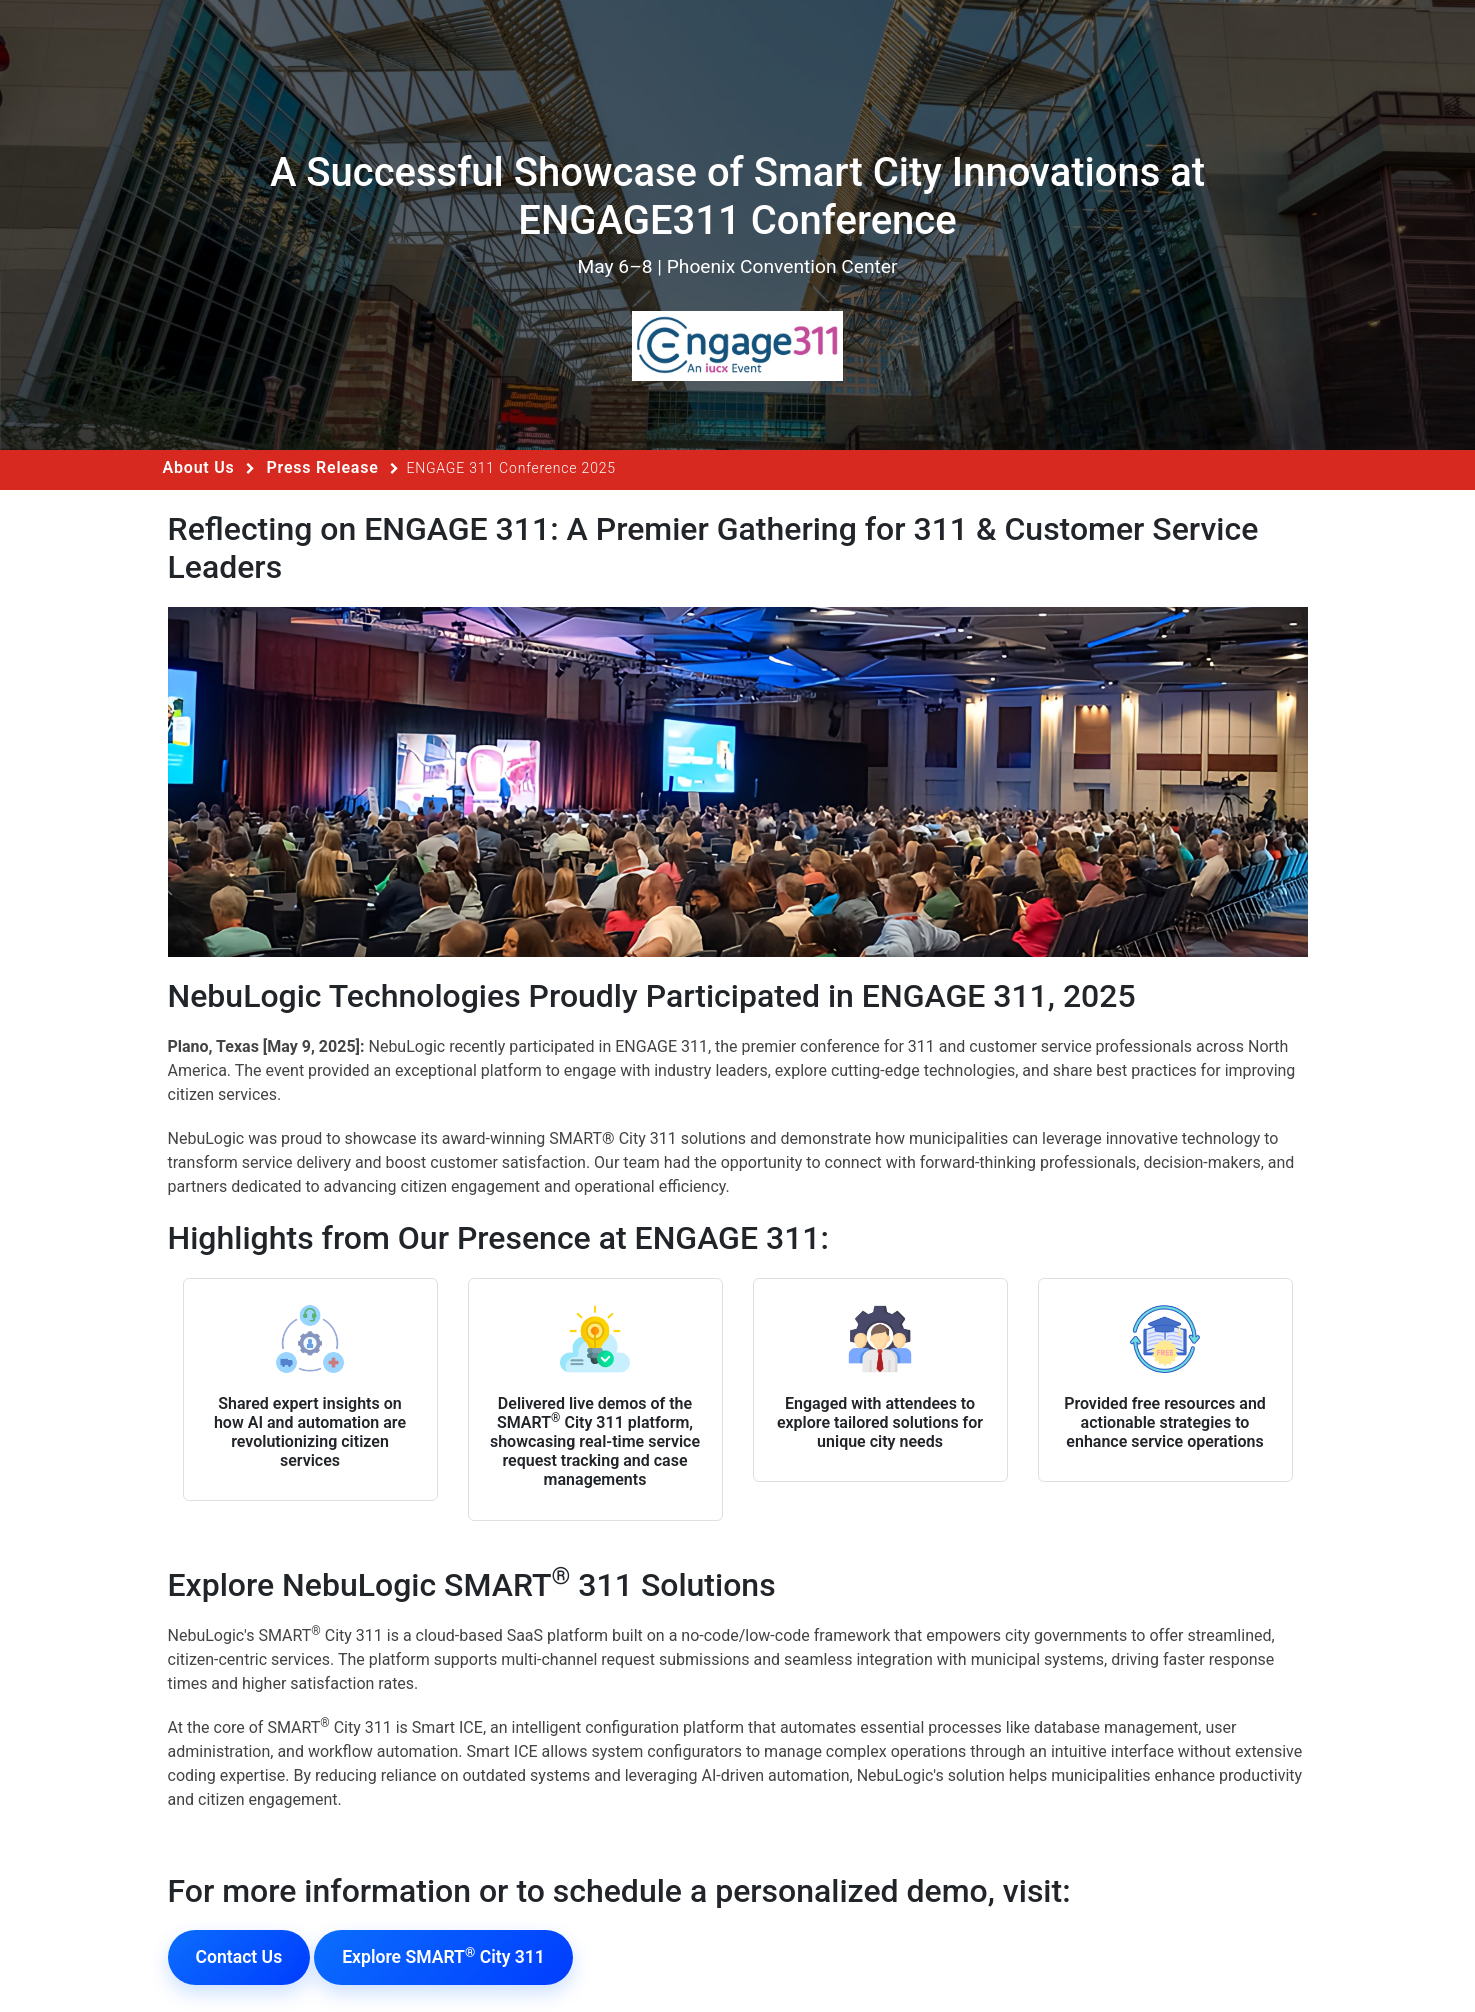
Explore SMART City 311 (443, 1956)
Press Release (322, 467)
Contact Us (239, 1957)
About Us (199, 467)
